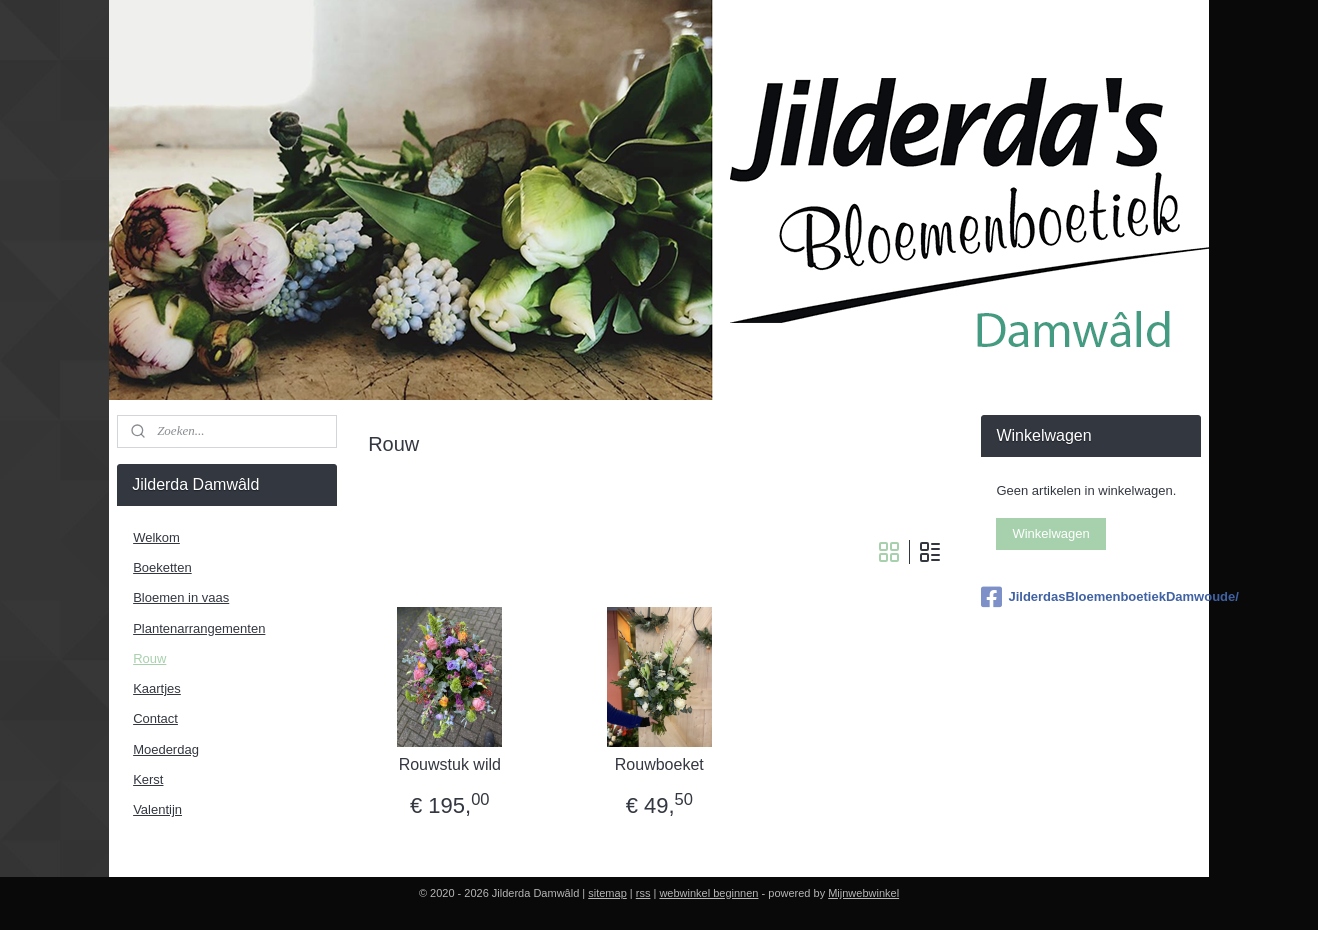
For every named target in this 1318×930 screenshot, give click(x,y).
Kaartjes (157, 688)
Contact (155, 718)
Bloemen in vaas (181, 597)
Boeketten (162, 567)
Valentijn (157, 809)
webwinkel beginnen (708, 893)
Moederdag (166, 749)
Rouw (149, 658)
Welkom (156, 537)
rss (643, 893)
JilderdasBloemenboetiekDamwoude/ (1090, 597)
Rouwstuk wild (449, 764)
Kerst (148, 779)
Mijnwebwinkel (863, 893)
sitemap (607, 893)
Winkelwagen (1050, 533)
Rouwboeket (659, 764)
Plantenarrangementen (199, 628)
